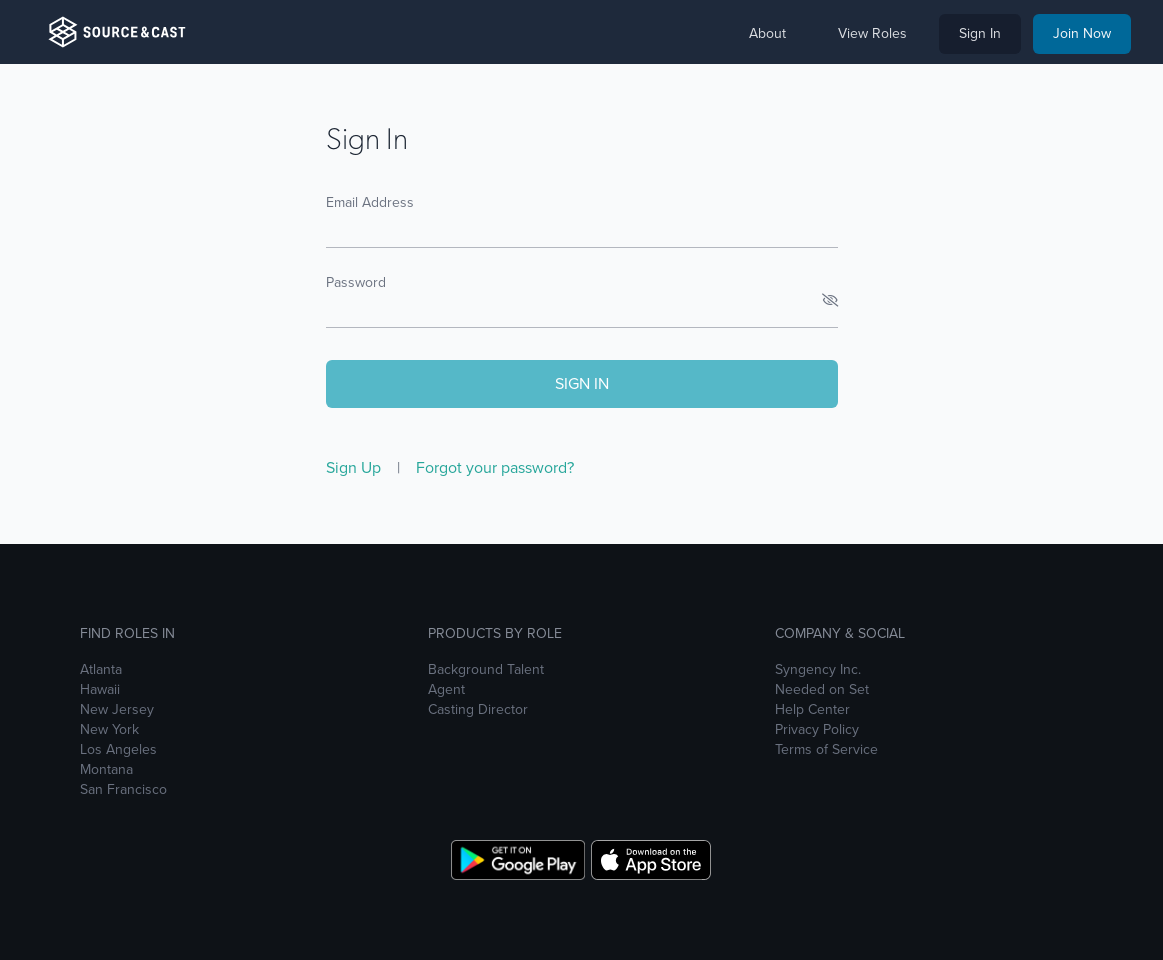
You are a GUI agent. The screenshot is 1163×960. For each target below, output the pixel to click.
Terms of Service (826, 750)
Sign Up (355, 467)
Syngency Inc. (818, 670)
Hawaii (100, 690)
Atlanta (101, 670)
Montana (106, 770)
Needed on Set (822, 690)
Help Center (812, 710)
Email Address (370, 202)
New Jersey (117, 710)
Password (356, 282)
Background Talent (486, 670)
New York (109, 730)
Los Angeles (118, 750)
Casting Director (478, 710)
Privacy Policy (817, 730)
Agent (446, 690)
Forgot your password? (495, 467)
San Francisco (123, 790)
